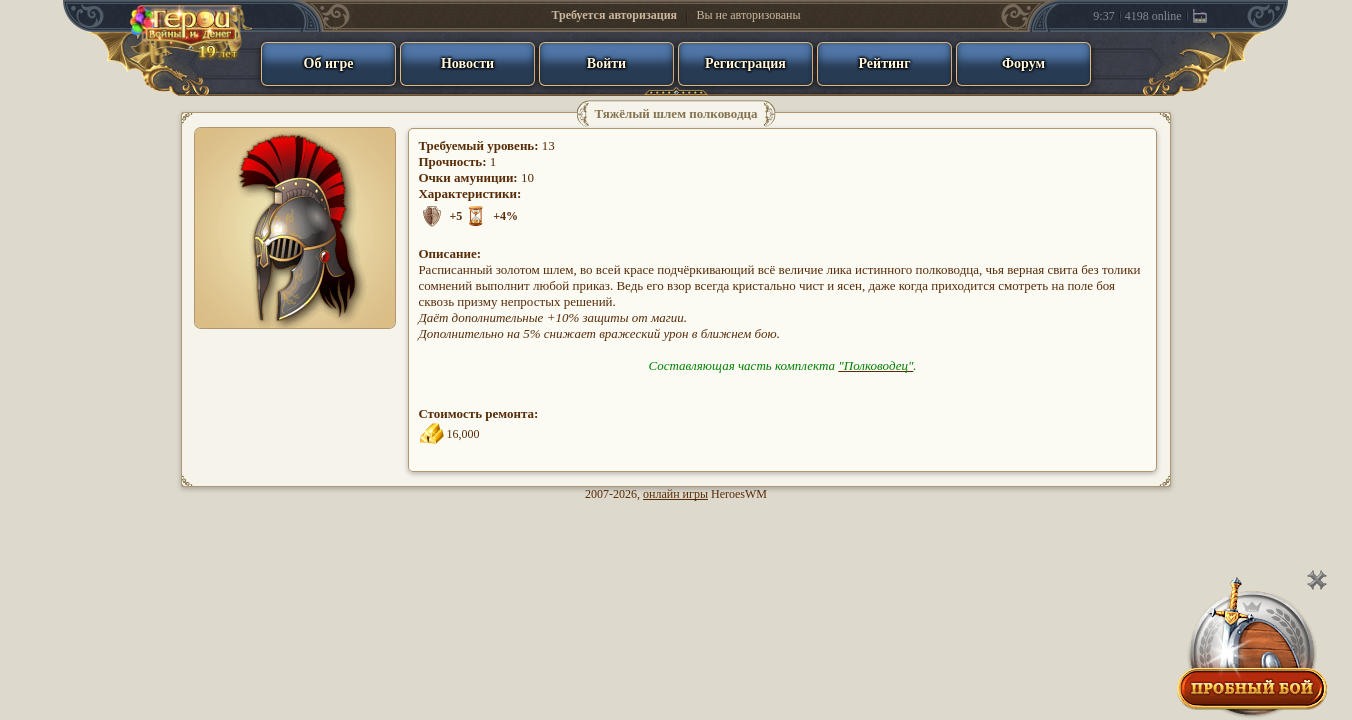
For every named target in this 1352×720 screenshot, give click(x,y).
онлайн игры (675, 494)
